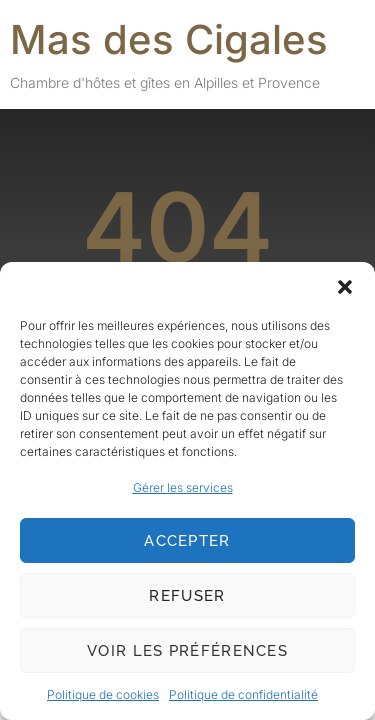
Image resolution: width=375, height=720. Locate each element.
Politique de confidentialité (243, 694)
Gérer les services (183, 487)
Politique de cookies (103, 694)
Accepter (187, 541)
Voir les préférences (187, 651)
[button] (345, 287)
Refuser (187, 596)
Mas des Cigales (169, 39)
